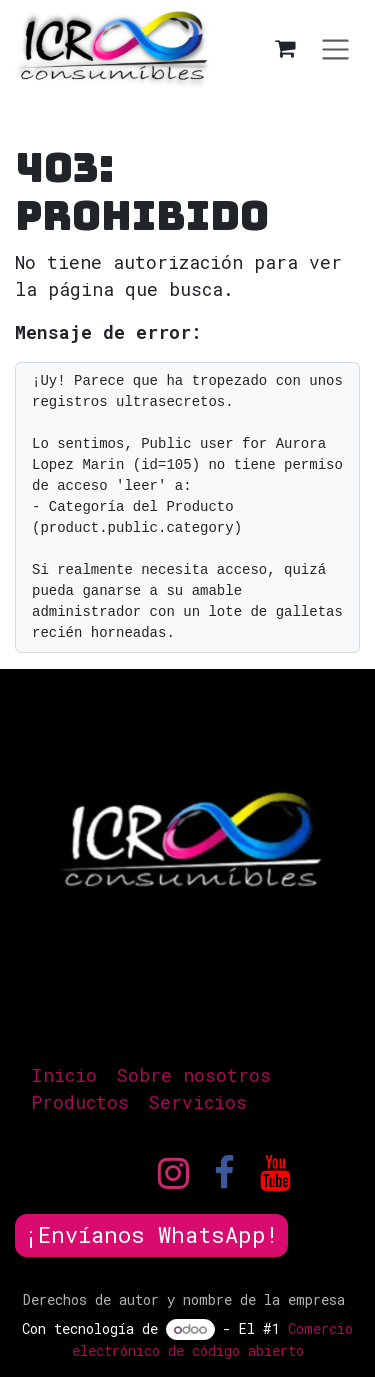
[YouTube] (275, 1173)
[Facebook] (224, 1173)
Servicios (197, 1102)
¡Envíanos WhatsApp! (151, 1234)
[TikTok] (335, 1173)
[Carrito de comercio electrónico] (285, 48)
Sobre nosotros (193, 1075)
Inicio (64, 1075)
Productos (80, 1102)
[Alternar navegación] (335, 48)
